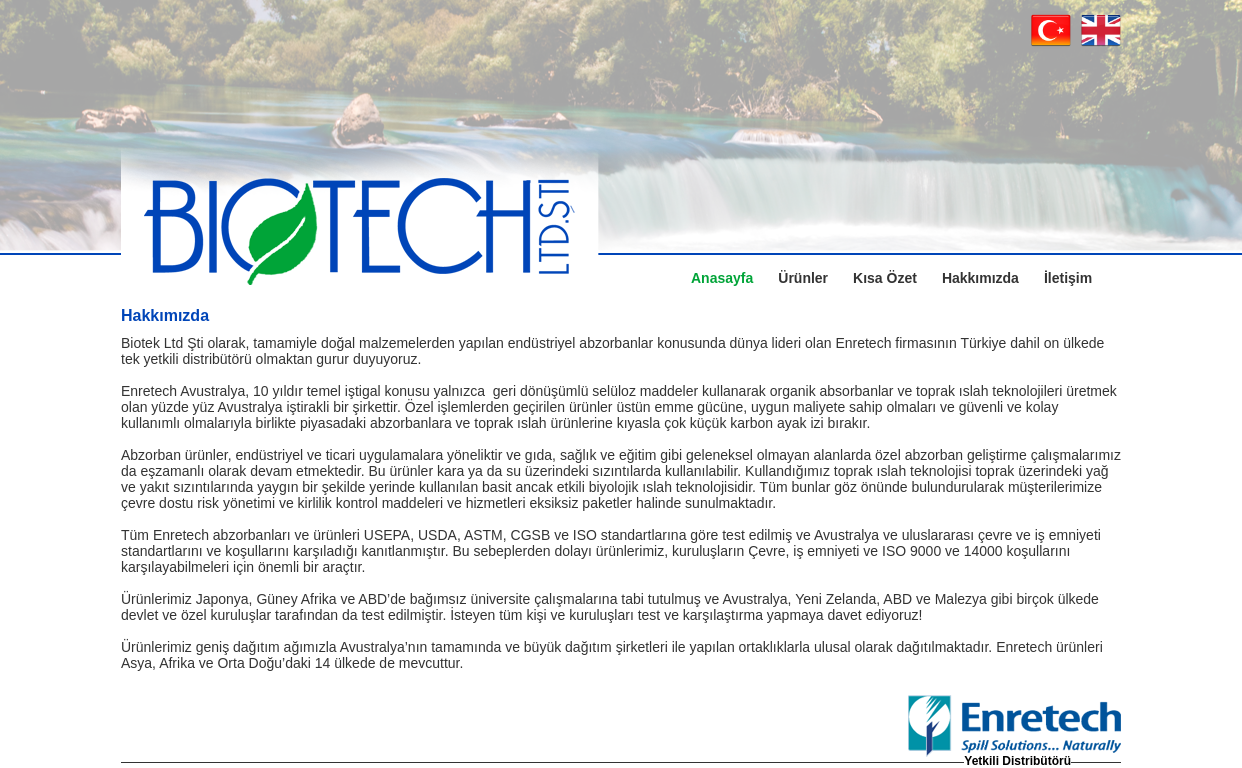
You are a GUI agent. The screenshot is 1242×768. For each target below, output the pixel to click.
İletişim (1068, 278)
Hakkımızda (980, 278)
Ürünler (803, 278)
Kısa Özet (885, 278)
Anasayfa (722, 278)
